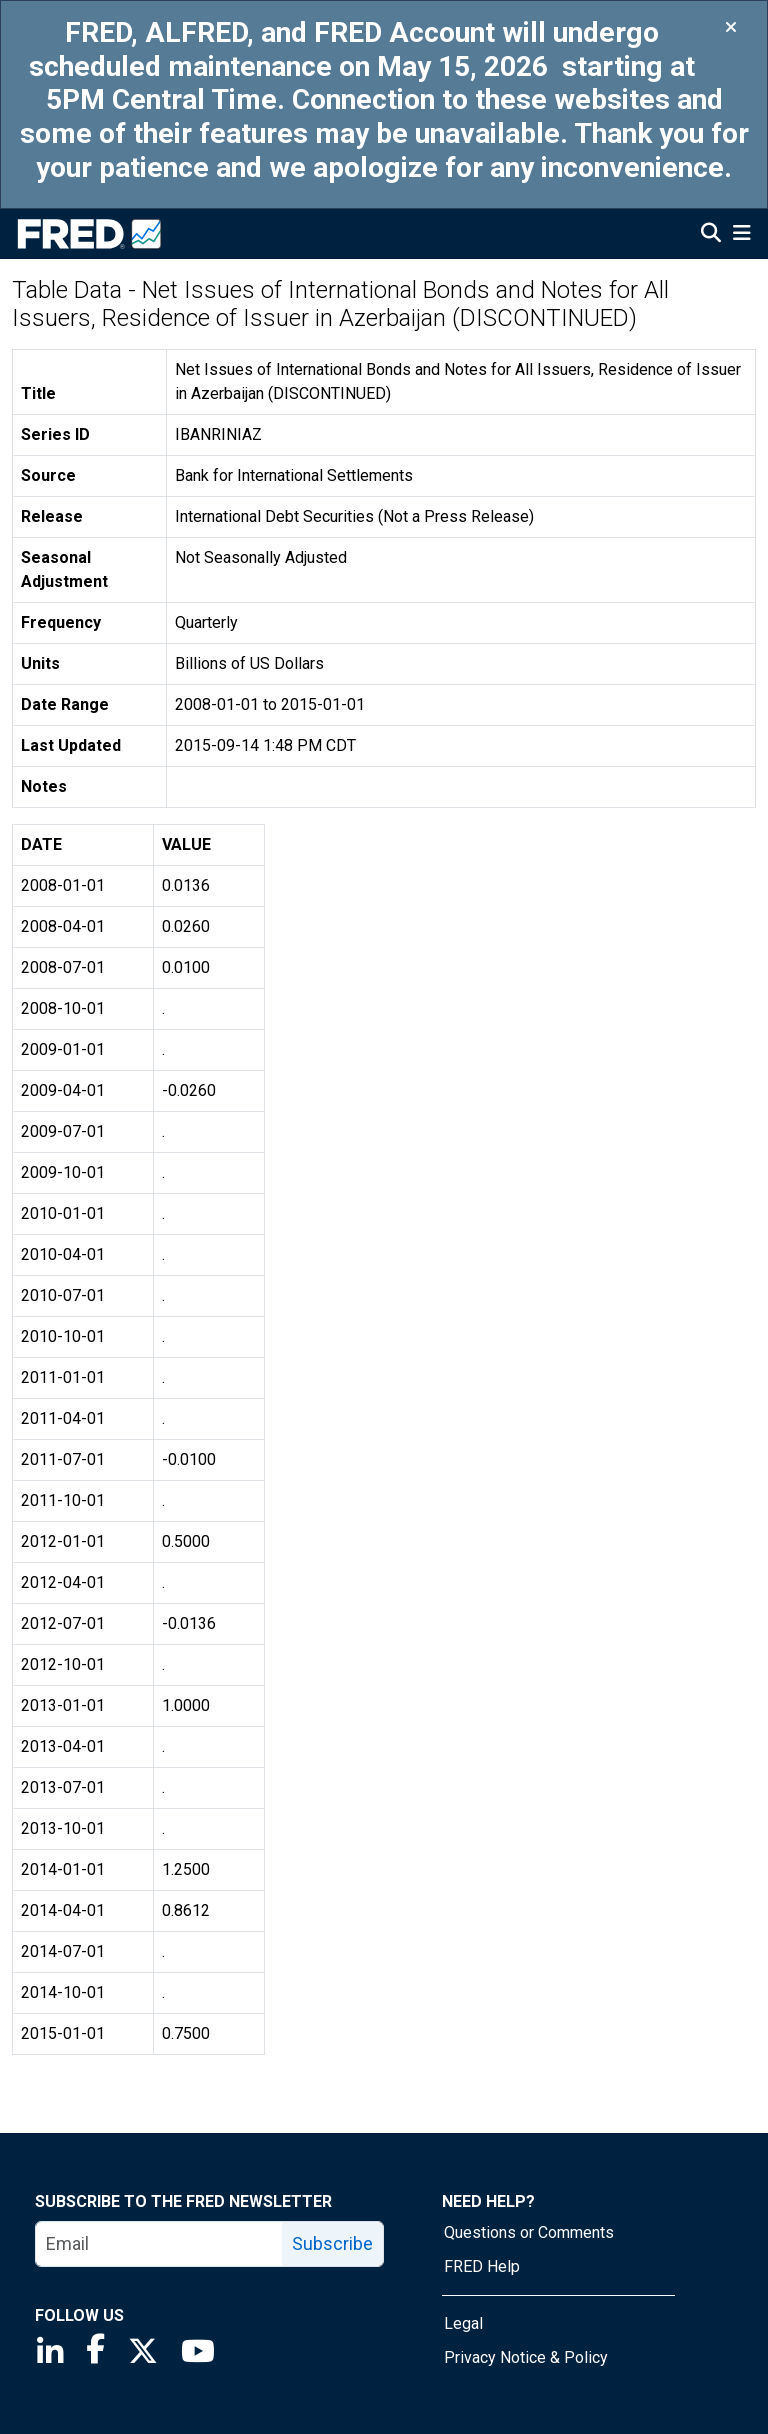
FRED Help (482, 2266)
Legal (463, 2323)
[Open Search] (711, 235)
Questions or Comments (529, 2232)
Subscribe (332, 2243)
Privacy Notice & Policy (526, 2357)
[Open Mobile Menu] (741, 235)
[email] (159, 2244)
